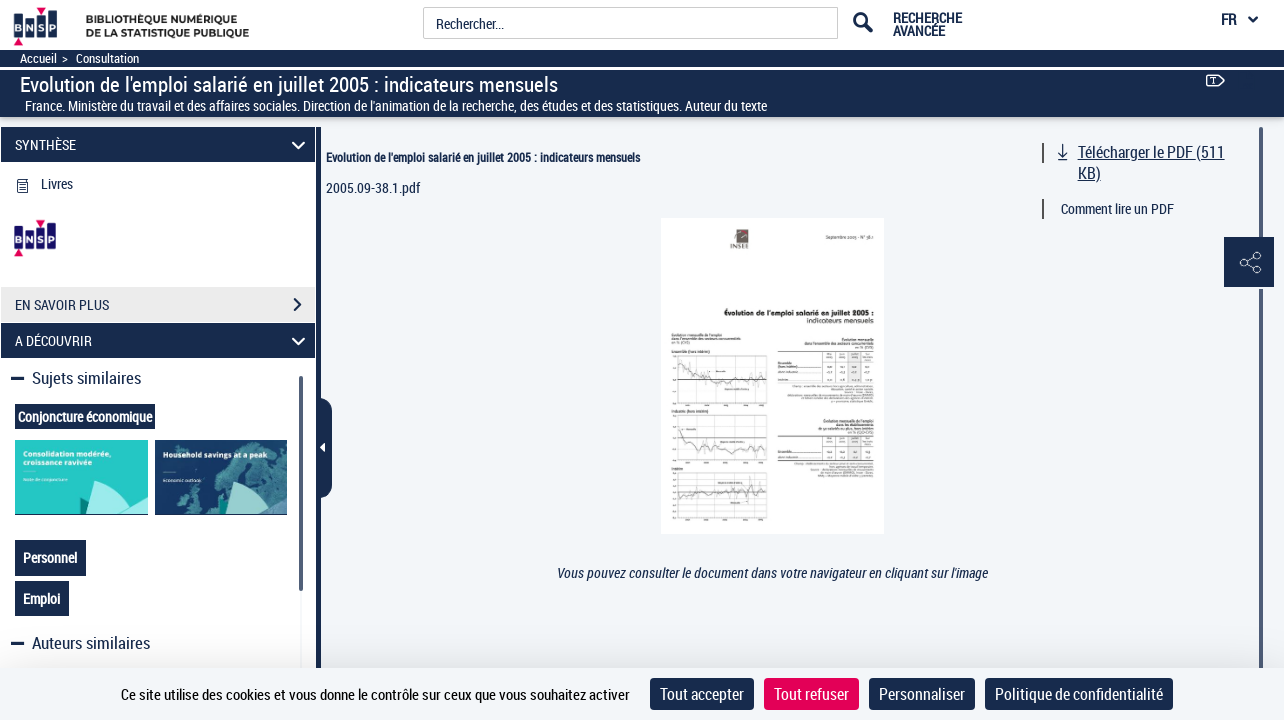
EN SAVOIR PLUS (165, 305)
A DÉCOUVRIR (163, 340)
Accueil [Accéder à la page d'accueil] (38, 58)
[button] (1249, 263)
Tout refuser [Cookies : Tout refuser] (811, 694)
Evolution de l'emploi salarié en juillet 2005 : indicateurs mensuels (483, 157)
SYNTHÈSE (163, 144)
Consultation (107, 58)
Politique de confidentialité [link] (1079, 694)
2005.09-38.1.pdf (373, 187)
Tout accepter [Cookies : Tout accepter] (702, 694)
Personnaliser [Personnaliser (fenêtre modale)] (922, 694)
